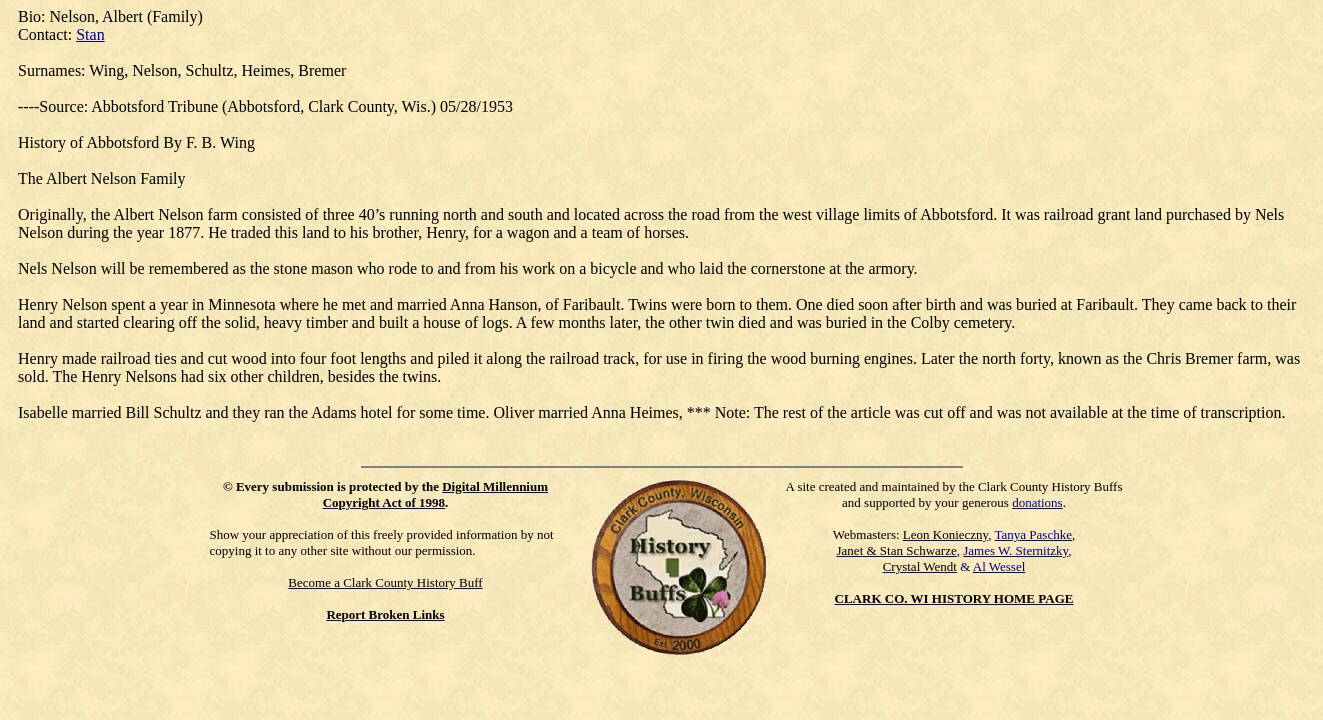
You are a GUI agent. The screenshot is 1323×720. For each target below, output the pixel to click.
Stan (90, 34)
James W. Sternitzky (1015, 550)
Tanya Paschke (1033, 534)
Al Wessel (999, 566)
